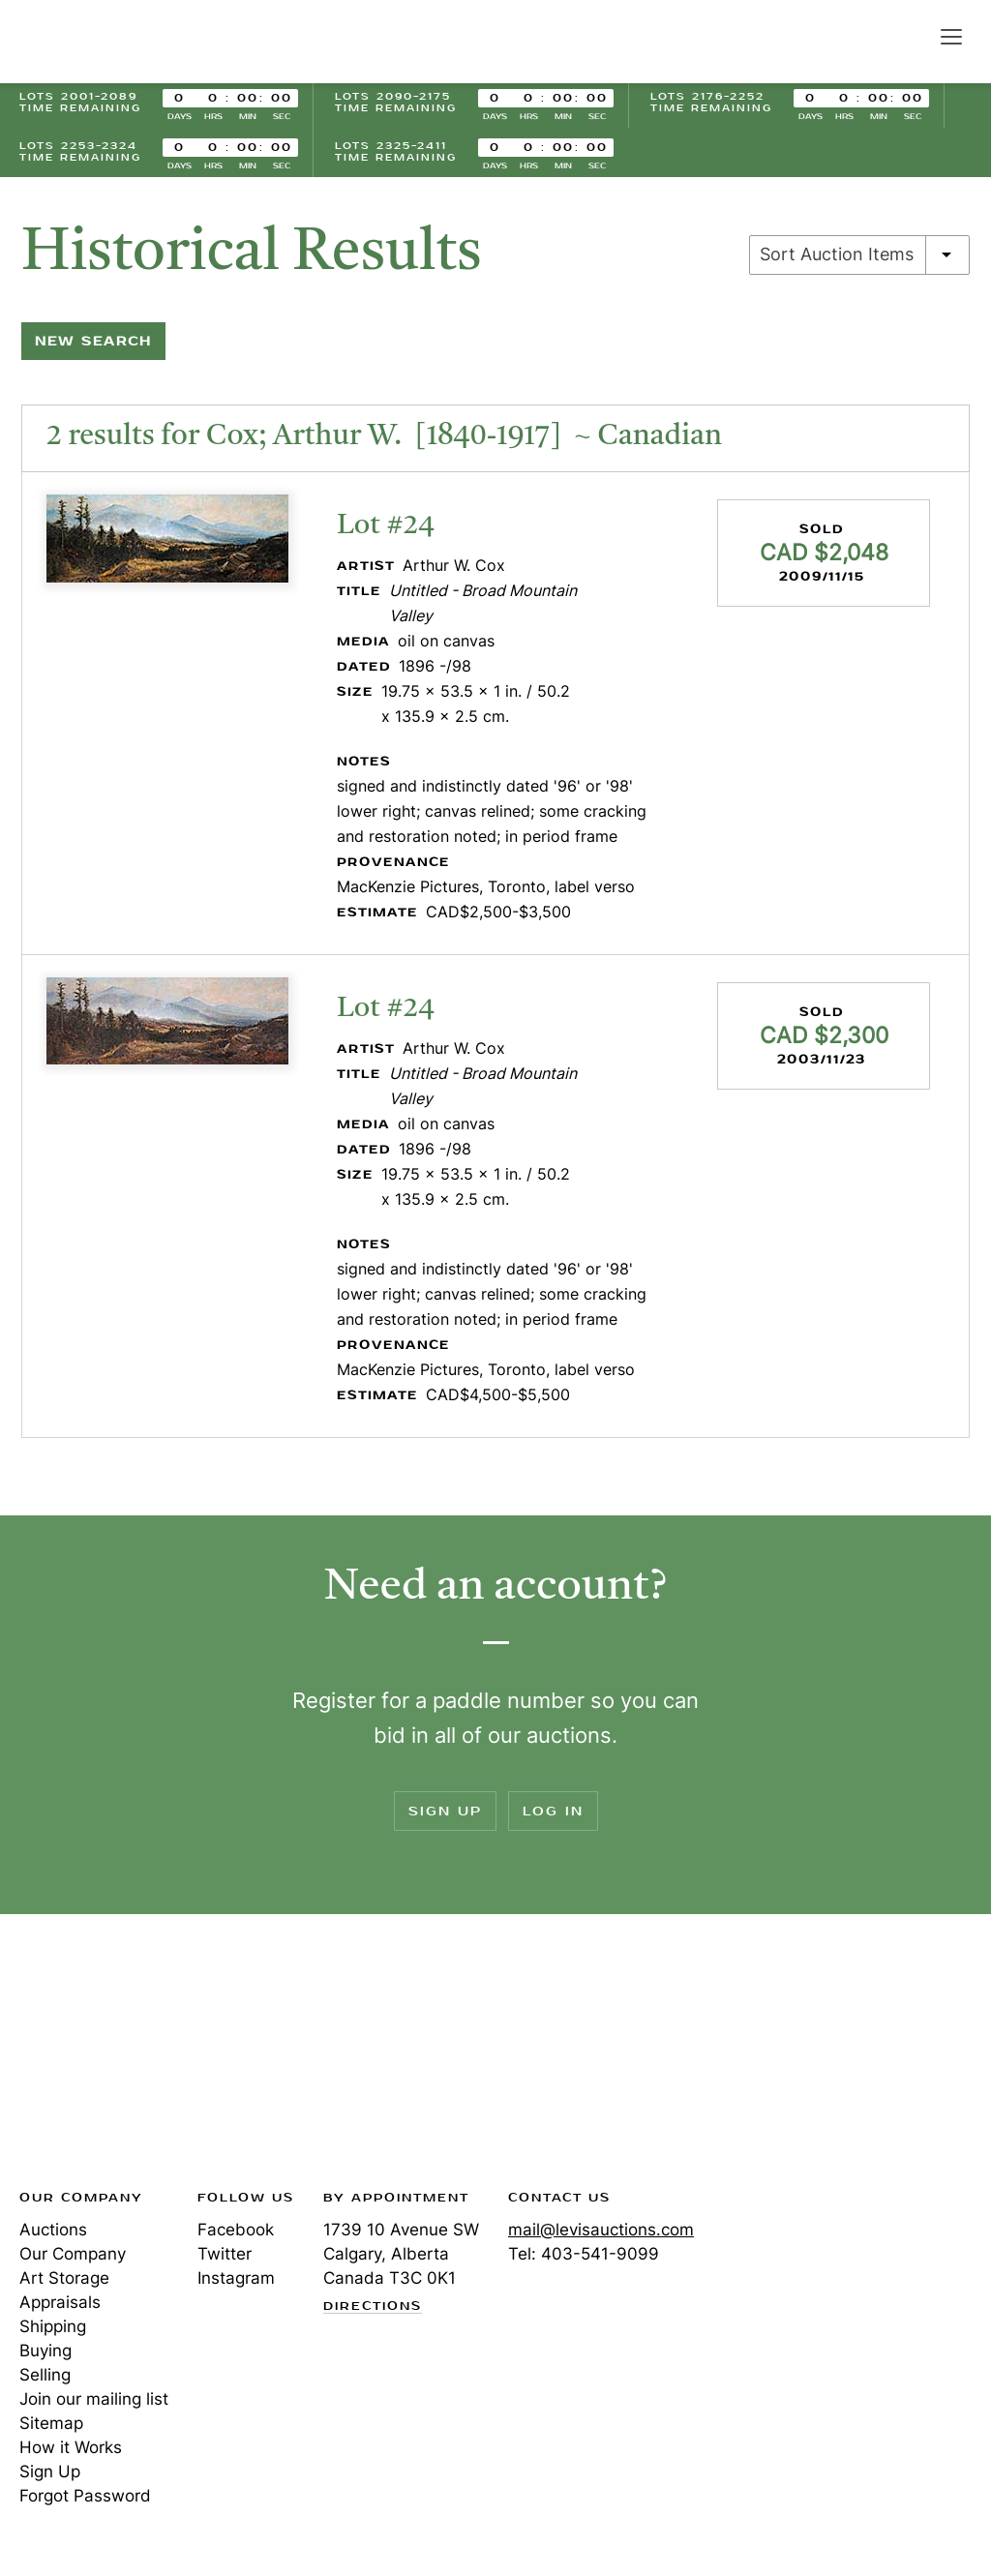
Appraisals (60, 2302)
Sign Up (445, 1811)
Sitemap (51, 2423)
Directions (372, 2307)
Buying (45, 2350)
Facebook (235, 2229)
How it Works (70, 2447)
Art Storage (64, 2278)
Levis (82, 2057)
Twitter (224, 2253)
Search (909, 35)
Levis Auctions (87, 41)
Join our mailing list (93, 2399)
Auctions (53, 2229)
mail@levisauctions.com (601, 2229)
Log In (553, 1811)
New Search (93, 341)
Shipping (52, 2326)
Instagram (236, 2278)
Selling (45, 2374)
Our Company (72, 2253)
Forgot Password (85, 2495)
